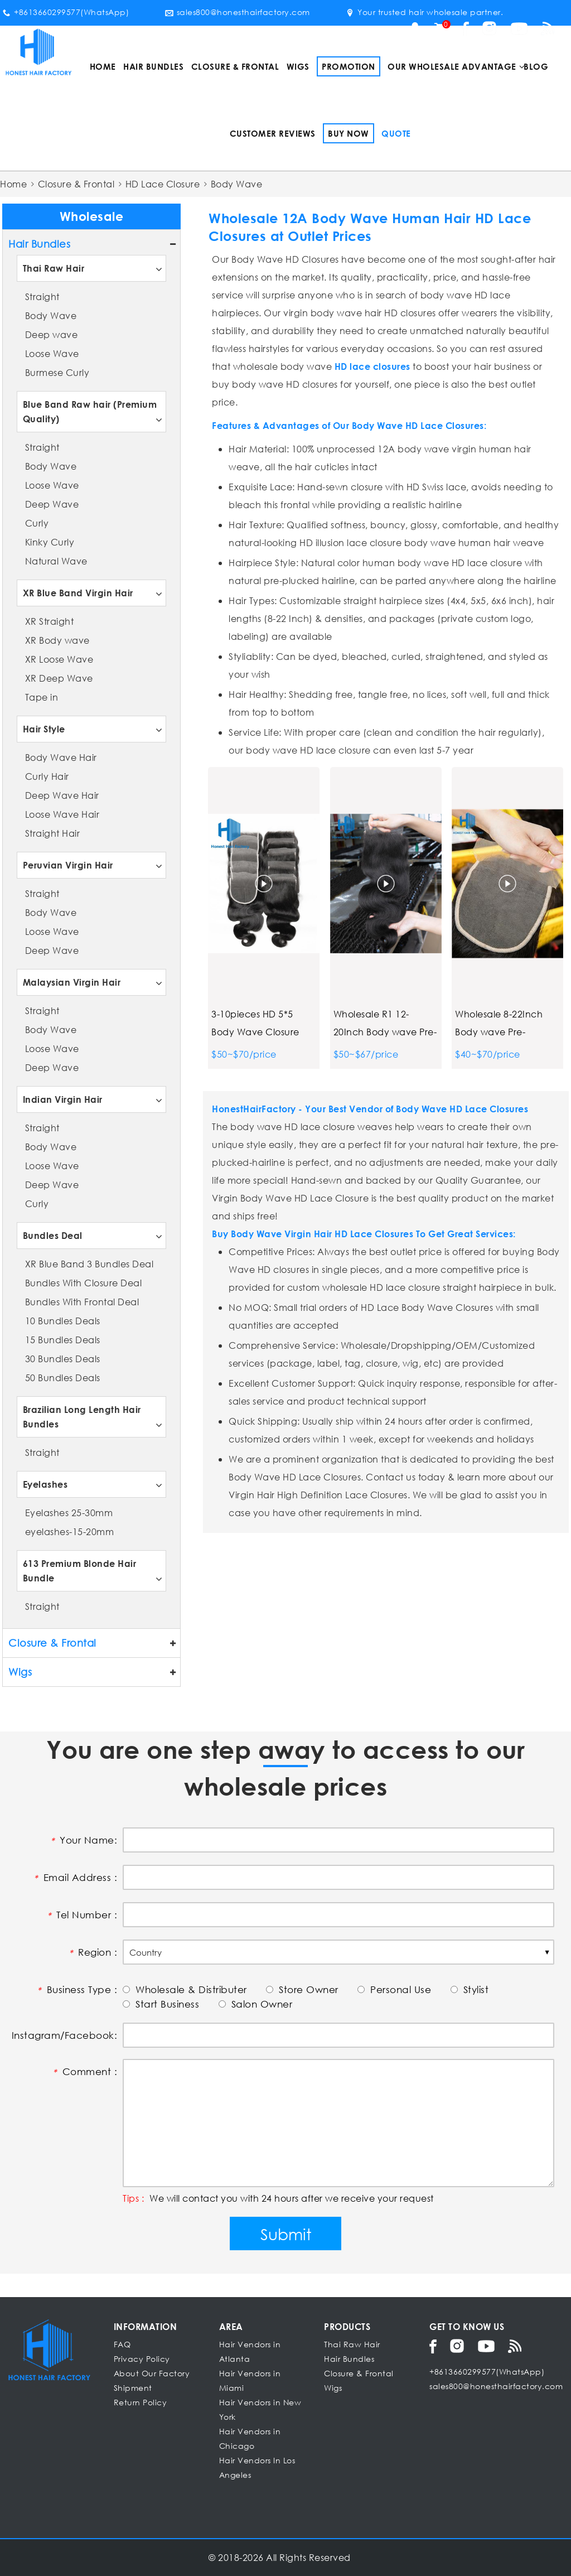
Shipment (133, 2387)
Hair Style (44, 728)
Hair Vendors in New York (260, 2409)
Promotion (348, 66)
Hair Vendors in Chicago (250, 2438)
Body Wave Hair (61, 757)
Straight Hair (52, 833)
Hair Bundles (153, 66)
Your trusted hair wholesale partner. (424, 12)
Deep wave (51, 334)
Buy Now (348, 133)
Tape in (42, 697)
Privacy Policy (142, 2358)
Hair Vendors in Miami (250, 2380)
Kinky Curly (50, 542)
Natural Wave (56, 561)
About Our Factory (152, 2373)
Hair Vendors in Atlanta (250, 2351)
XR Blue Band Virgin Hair (78, 592)
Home (103, 66)
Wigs (298, 66)
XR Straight (49, 621)
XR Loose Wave (59, 659)
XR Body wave (57, 640)
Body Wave (51, 315)
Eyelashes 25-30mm (69, 1512)
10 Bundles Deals (62, 1320)
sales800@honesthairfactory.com (237, 12)
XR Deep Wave (59, 678)
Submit (285, 2233)
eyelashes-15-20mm (69, 1531)
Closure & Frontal (235, 66)
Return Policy (140, 2402)
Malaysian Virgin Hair (72, 982)
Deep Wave (52, 504)
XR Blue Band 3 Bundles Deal (89, 1264)
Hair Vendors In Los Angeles (257, 2467)
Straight (42, 296)
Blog (536, 66)
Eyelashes (45, 1484)
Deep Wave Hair (62, 795)
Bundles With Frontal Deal (82, 1302)
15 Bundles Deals (62, 1339)
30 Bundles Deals (62, 1358)
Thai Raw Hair (54, 268)
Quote (396, 133)
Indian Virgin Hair (63, 1099)
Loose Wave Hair (62, 814)
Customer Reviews (273, 133)
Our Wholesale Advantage (452, 66)
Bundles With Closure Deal (83, 1283)
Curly (37, 523)
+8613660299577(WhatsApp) (65, 12)
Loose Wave (52, 353)
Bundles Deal (53, 1235)
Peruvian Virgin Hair (68, 865)
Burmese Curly (57, 372)
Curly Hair (47, 776)
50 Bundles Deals (62, 1377)
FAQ (122, 2344)
